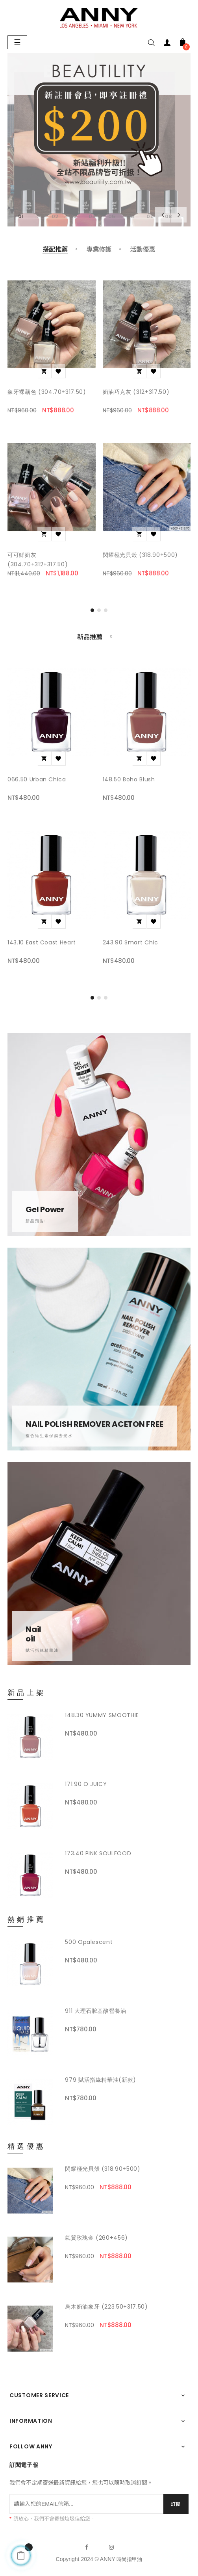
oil (30, 1638)
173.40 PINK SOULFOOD (98, 1853)
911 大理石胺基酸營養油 (95, 2011)
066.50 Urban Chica (36, 779)
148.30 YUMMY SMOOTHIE (102, 1715)
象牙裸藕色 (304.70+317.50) (46, 392)
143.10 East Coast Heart (41, 942)
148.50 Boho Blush (129, 779)
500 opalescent (89, 1942)
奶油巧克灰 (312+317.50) (136, 392)
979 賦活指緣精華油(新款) (100, 2080)
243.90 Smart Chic (130, 942)
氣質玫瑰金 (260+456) (96, 2238)
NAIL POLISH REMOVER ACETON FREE (94, 1424)
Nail (33, 1629)
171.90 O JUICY (86, 1784)
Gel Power (45, 1209)
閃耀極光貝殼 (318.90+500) (140, 555)
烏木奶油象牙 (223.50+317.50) (106, 2307)
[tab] (55, 249)
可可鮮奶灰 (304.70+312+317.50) (37, 559)
